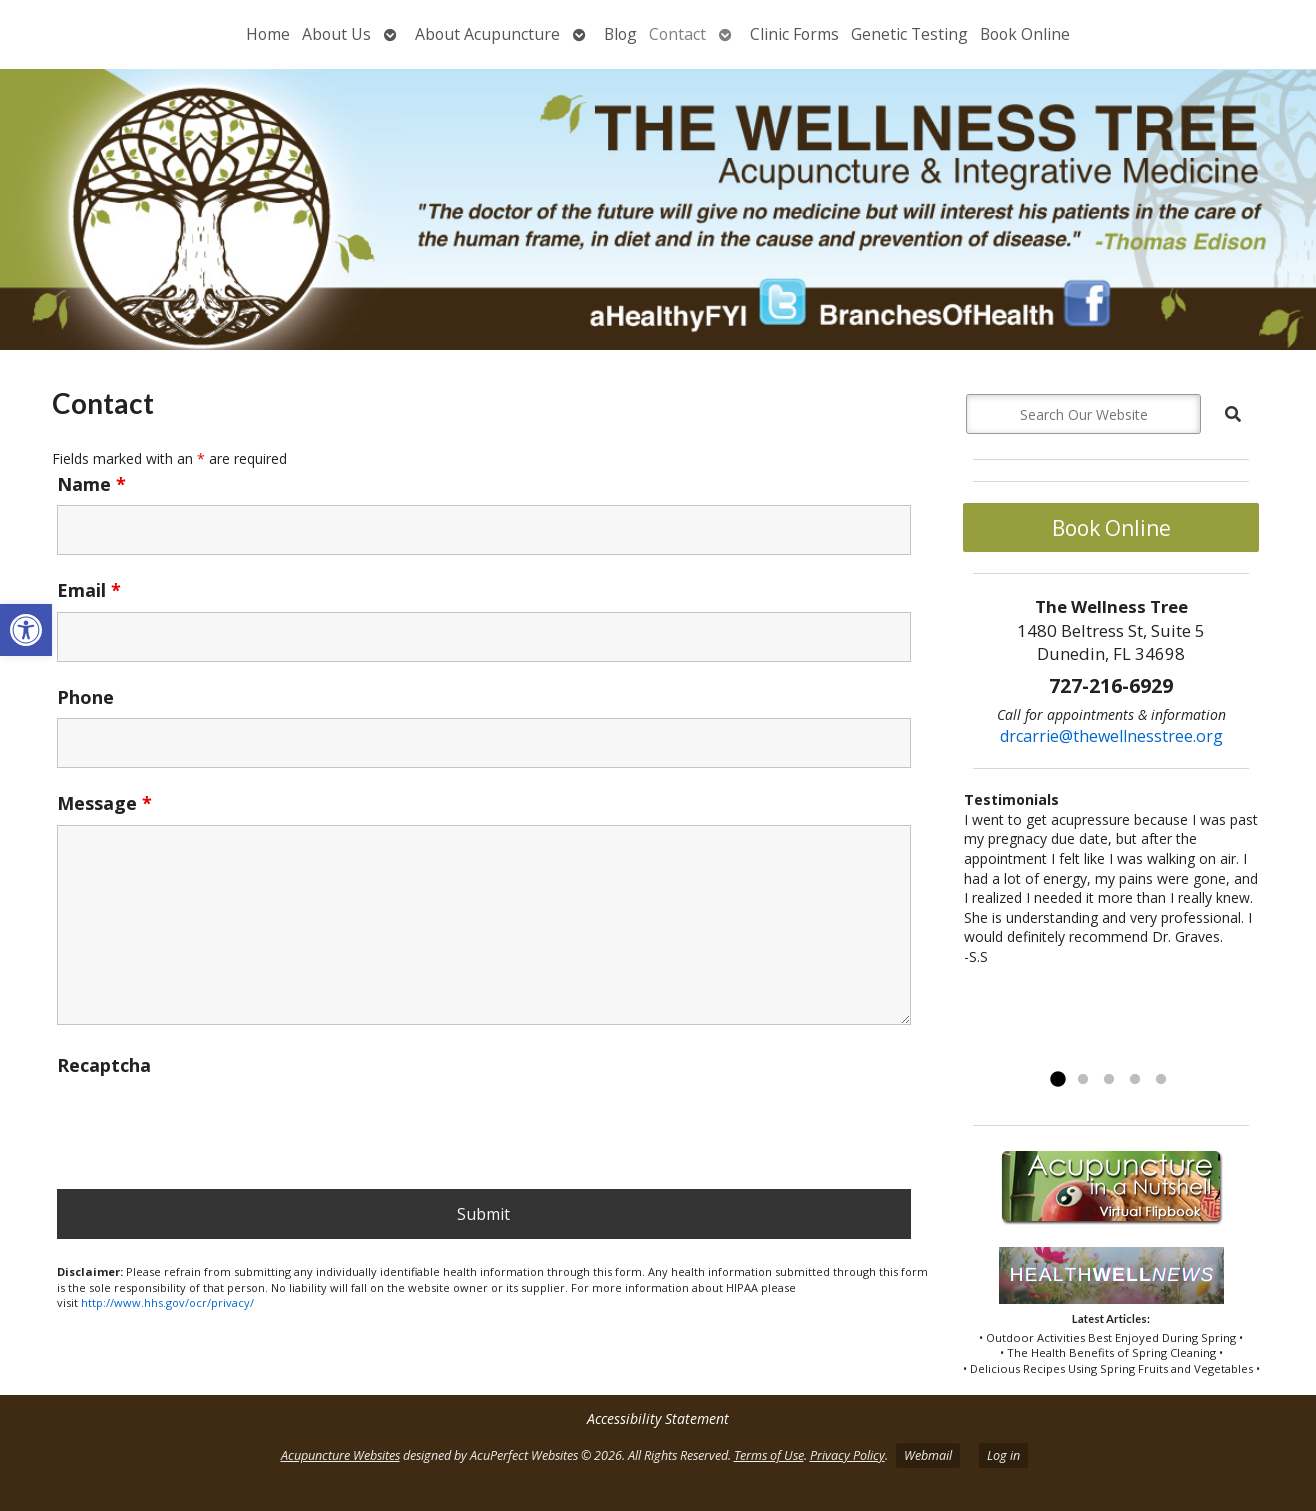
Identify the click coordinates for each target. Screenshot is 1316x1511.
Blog (620, 34)
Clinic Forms (794, 34)
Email (89, 590)
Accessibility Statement (658, 1418)
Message (104, 803)
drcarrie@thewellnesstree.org (1111, 736)
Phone (85, 697)
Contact (677, 34)
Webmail (928, 1455)
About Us (336, 34)
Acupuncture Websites (340, 1455)
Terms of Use (769, 1455)
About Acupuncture (487, 34)
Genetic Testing (909, 34)
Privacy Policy (847, 1455)
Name (91, 484)
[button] (26, 630)
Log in (1003, 1455)
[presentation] (209, 1125)
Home (268, 34)
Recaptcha (104, 1065)
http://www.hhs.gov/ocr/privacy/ (167, 1302)
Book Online (1025, 34)
